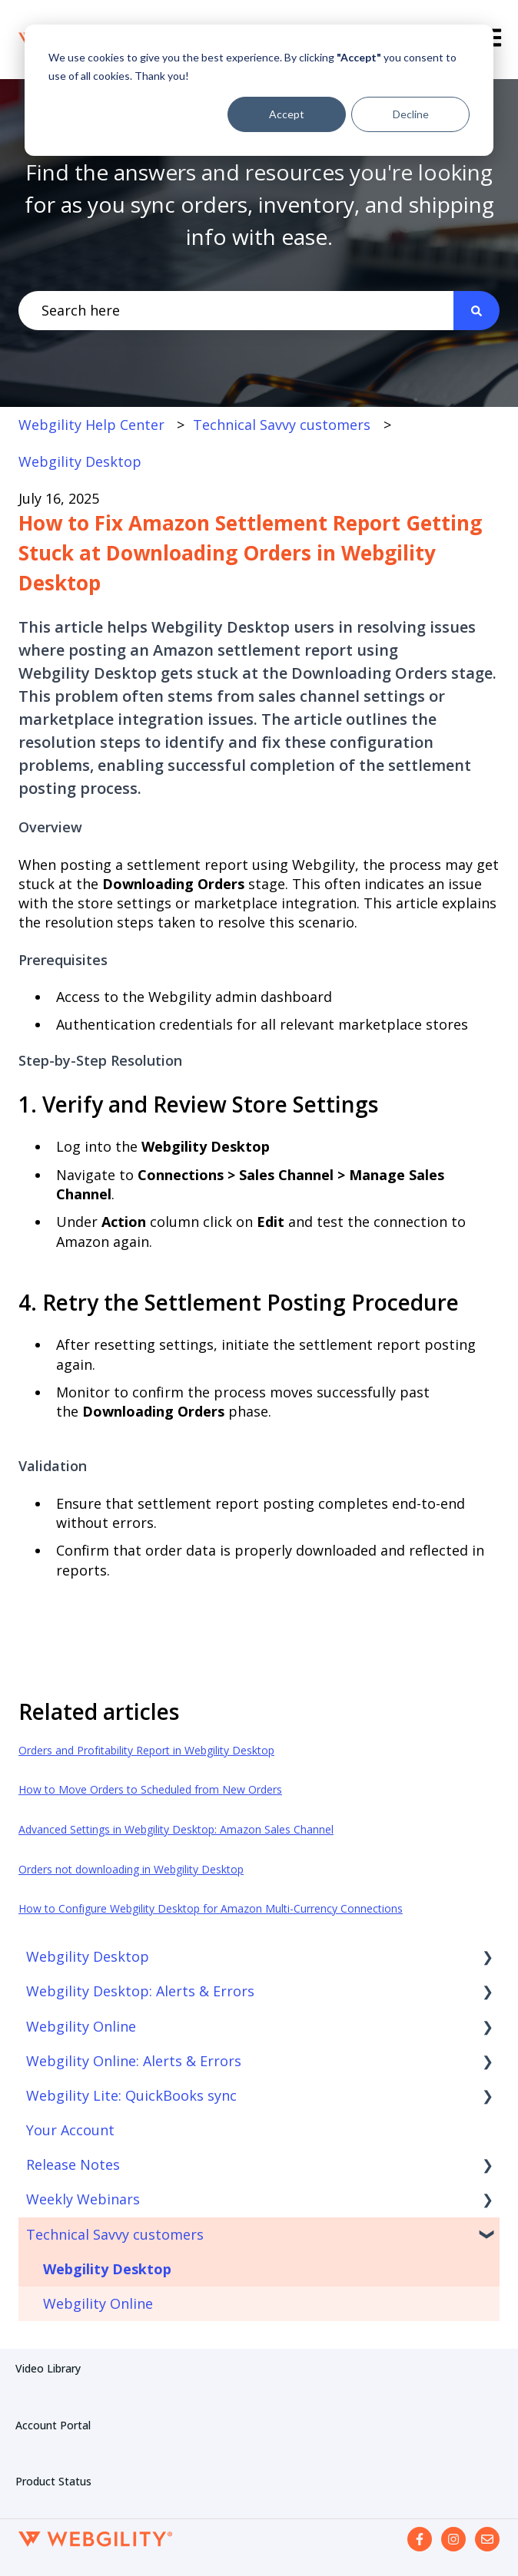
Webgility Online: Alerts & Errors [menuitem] (133, 2061)
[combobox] (235, 310)
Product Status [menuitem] (53, 2481)
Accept (286, 114)
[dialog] (259, 90)
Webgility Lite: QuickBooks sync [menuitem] (131, 2095)
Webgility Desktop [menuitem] (87, 1956)
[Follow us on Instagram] (453, 2539)
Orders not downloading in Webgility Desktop (131, 1869)
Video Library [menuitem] (48, 2368)
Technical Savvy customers (281, 424)
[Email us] (487, 2539)
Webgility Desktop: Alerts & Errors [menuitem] (140, 1991)
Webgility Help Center (91, 424)
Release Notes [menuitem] (73, 2164)
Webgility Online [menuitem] (81, 2026)
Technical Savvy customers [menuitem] (115, 2234)
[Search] (476, 310)
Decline (411, 114)
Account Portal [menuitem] (53, 2425)
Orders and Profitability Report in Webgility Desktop (146, 1750)
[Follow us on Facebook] (419, 2539)
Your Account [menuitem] (70, 2130)
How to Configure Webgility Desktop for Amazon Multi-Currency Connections (210, 1908)
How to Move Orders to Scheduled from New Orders (150, 1789)
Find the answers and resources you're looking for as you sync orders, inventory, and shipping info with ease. (259, 204)
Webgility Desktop (79, 461)
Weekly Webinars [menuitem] (83, 2199)
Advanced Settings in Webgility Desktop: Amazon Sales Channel (176, 1829)
